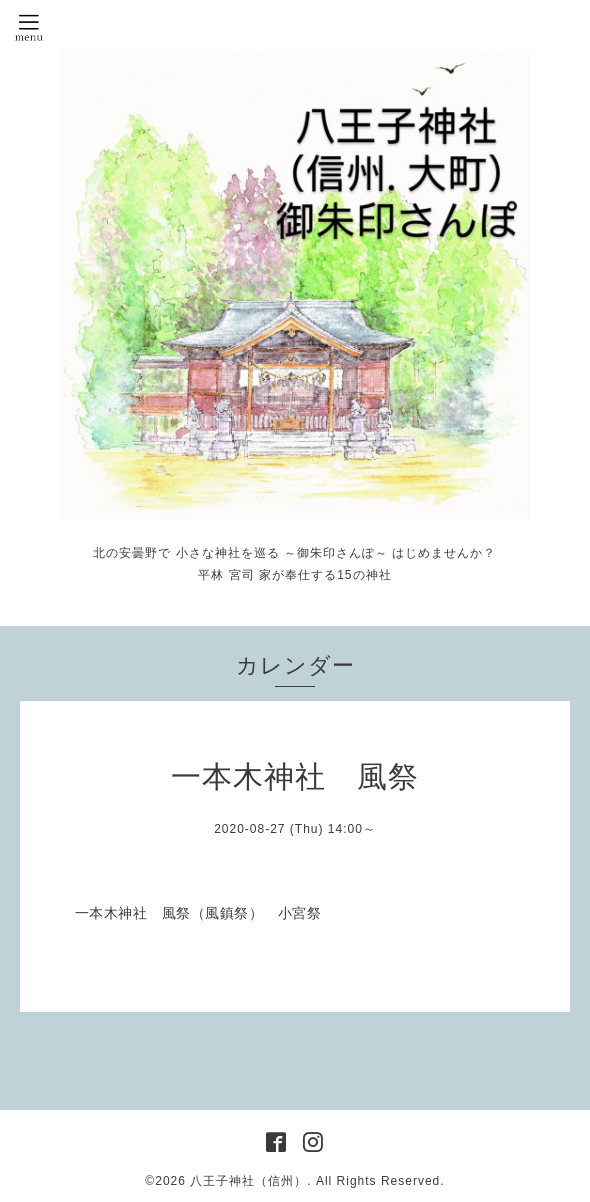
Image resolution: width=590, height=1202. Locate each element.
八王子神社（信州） (248, 1181)
